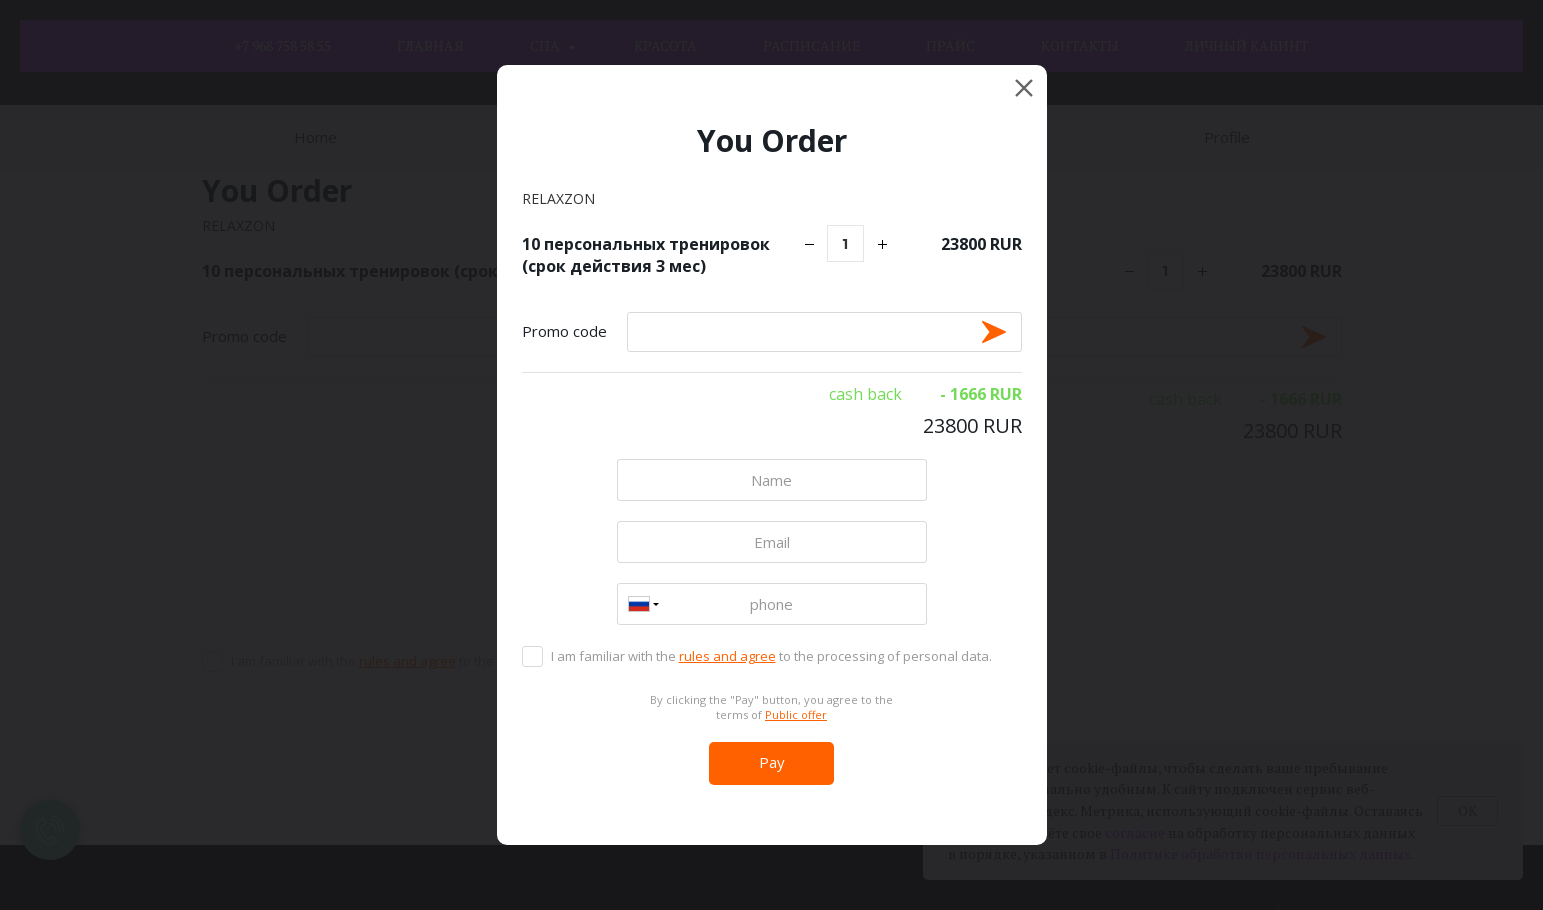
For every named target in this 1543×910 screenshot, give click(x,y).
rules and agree (727, 656)
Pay (772, 762)
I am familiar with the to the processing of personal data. (771, 656)
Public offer (796, 714)
